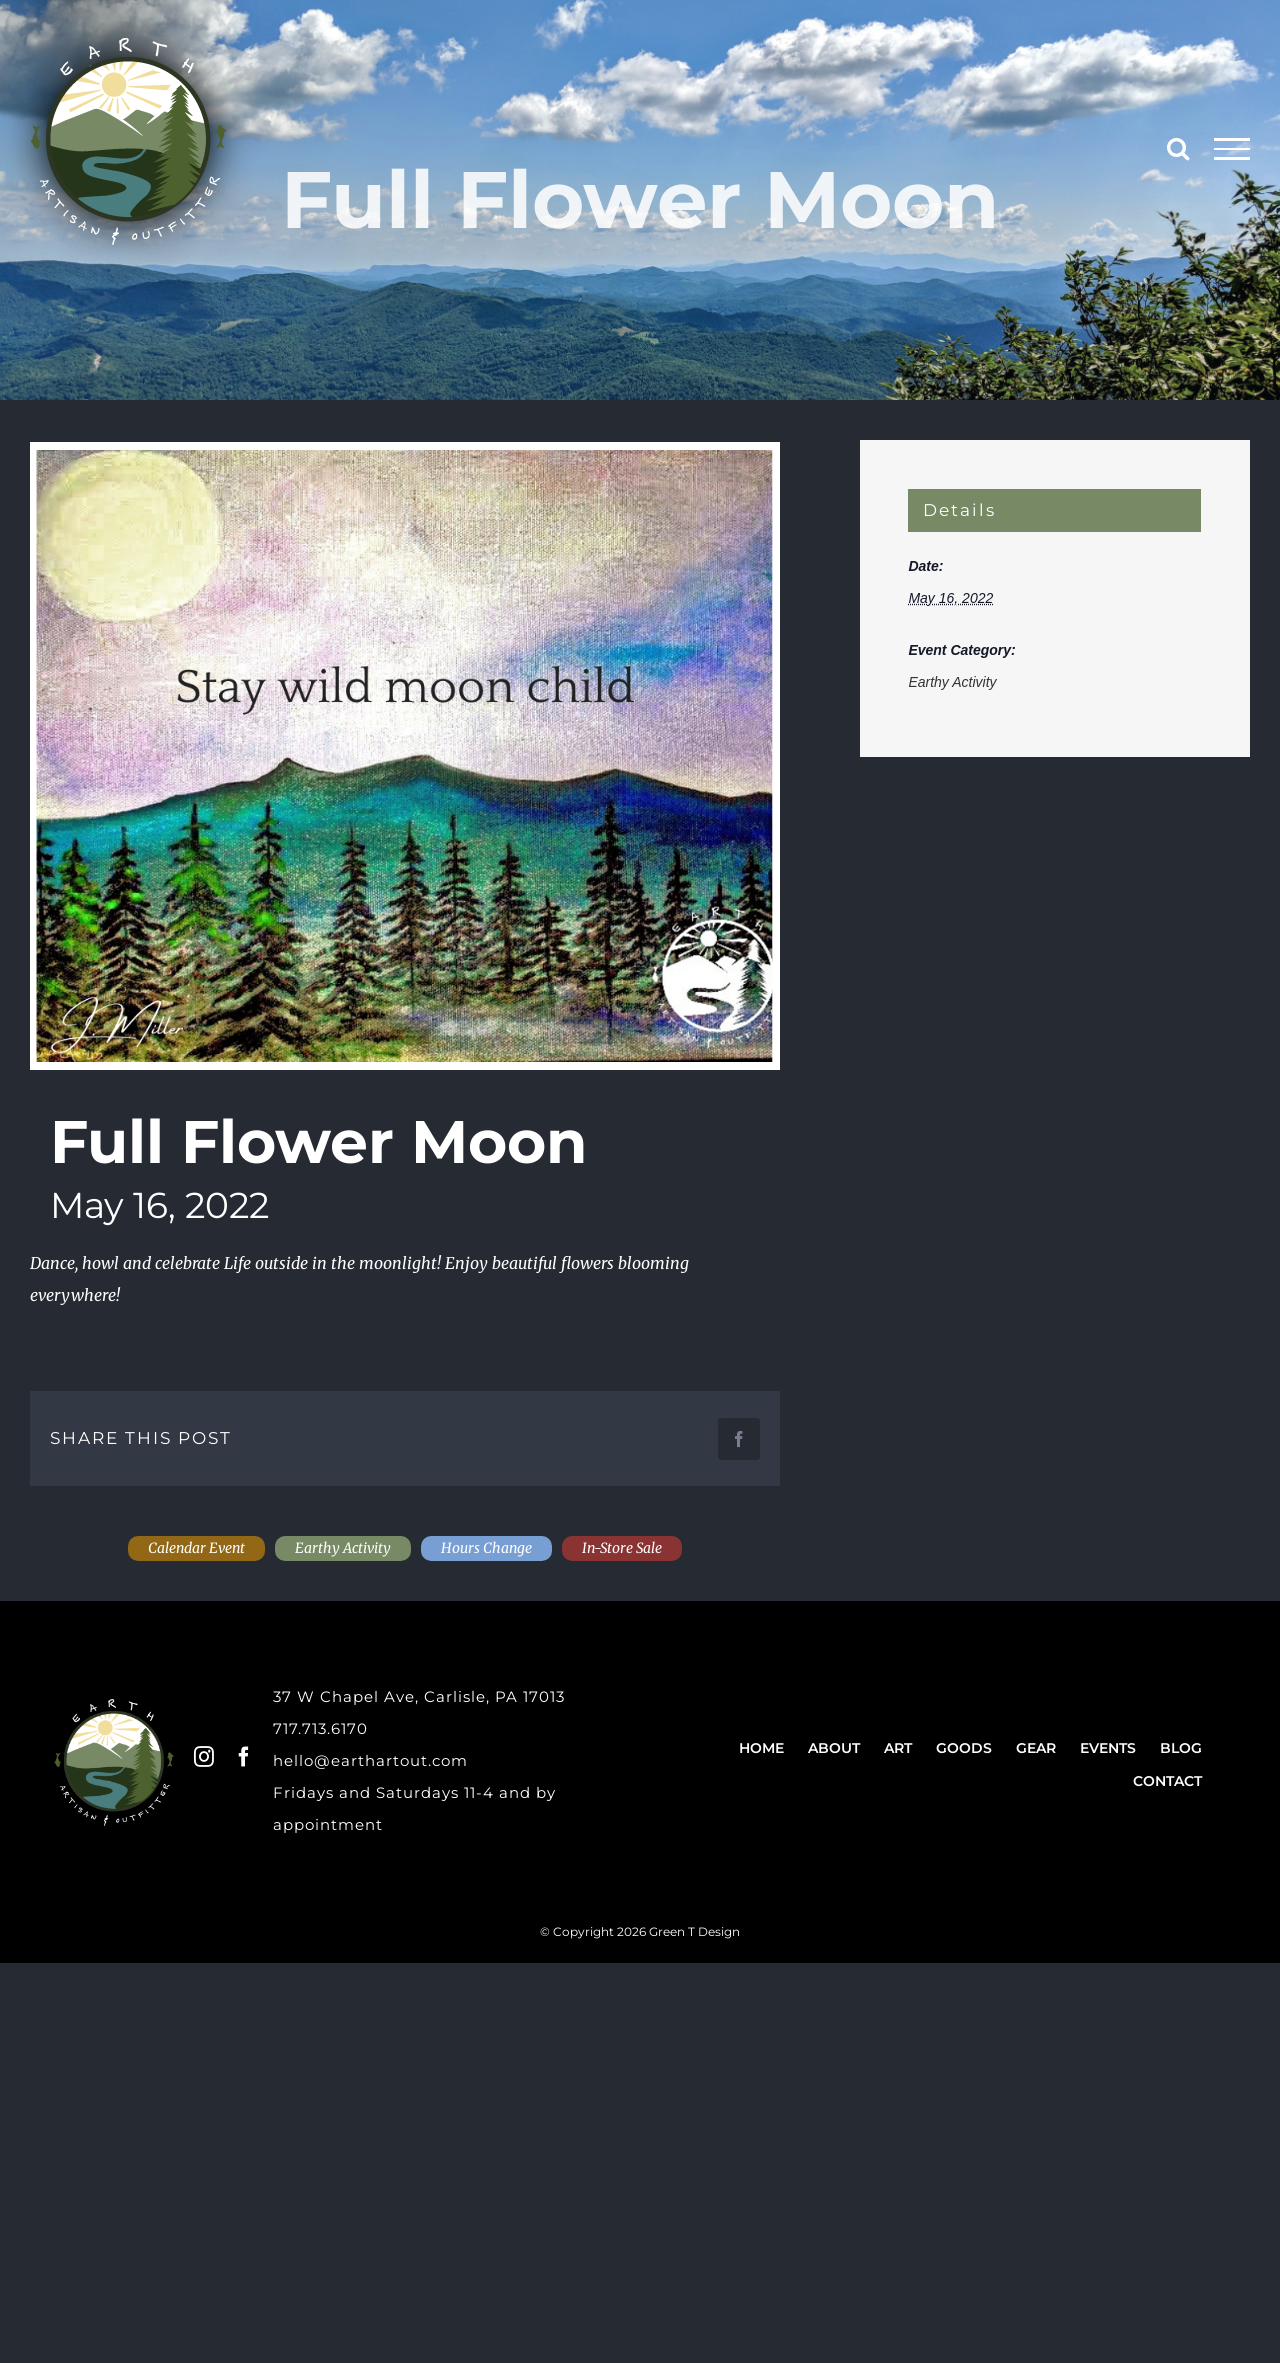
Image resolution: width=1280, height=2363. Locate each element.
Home (761, 1748)
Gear (1036, 1748)
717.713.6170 (320, 1728)
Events (1108, 1748)
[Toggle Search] (1178, 148)
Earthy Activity (952, 682)
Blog (1181, 1748)
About (834, 1748)
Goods (964, 1748)
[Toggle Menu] (1232, 149)
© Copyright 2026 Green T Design (640, 1931)
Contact (1167, 1781)
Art (898, 1748)
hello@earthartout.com (370, 1760)
